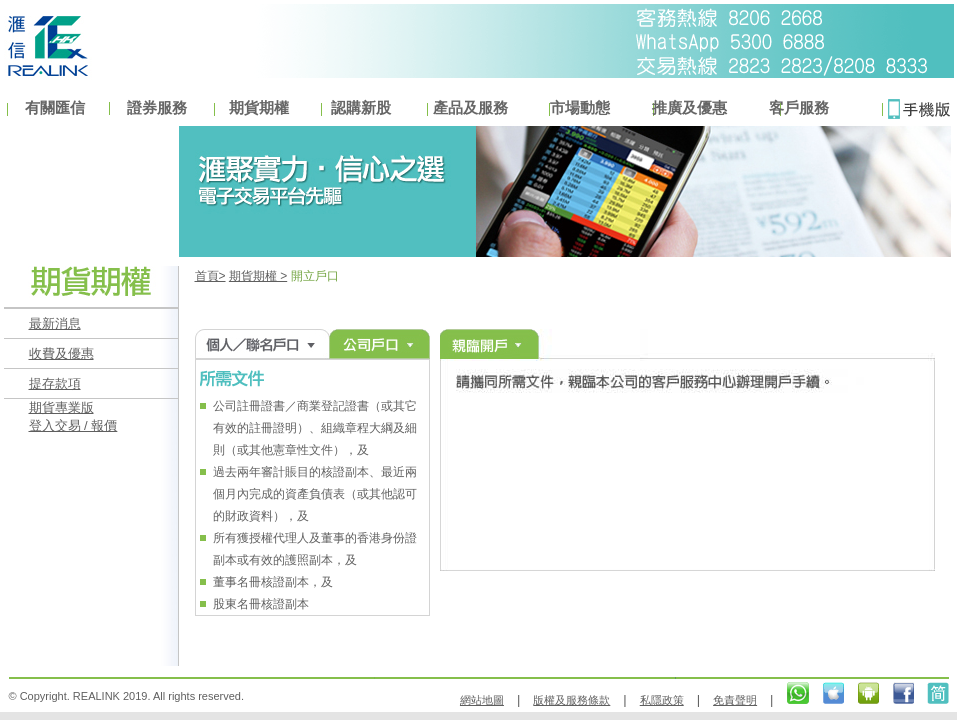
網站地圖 (482, 700)
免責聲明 (735, 700)
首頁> (210, 276)
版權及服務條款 (571, 700)
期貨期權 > (258, 276)
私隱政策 (662, 700)
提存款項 (55, 383)
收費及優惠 (61, 353)
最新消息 (55, 323)
